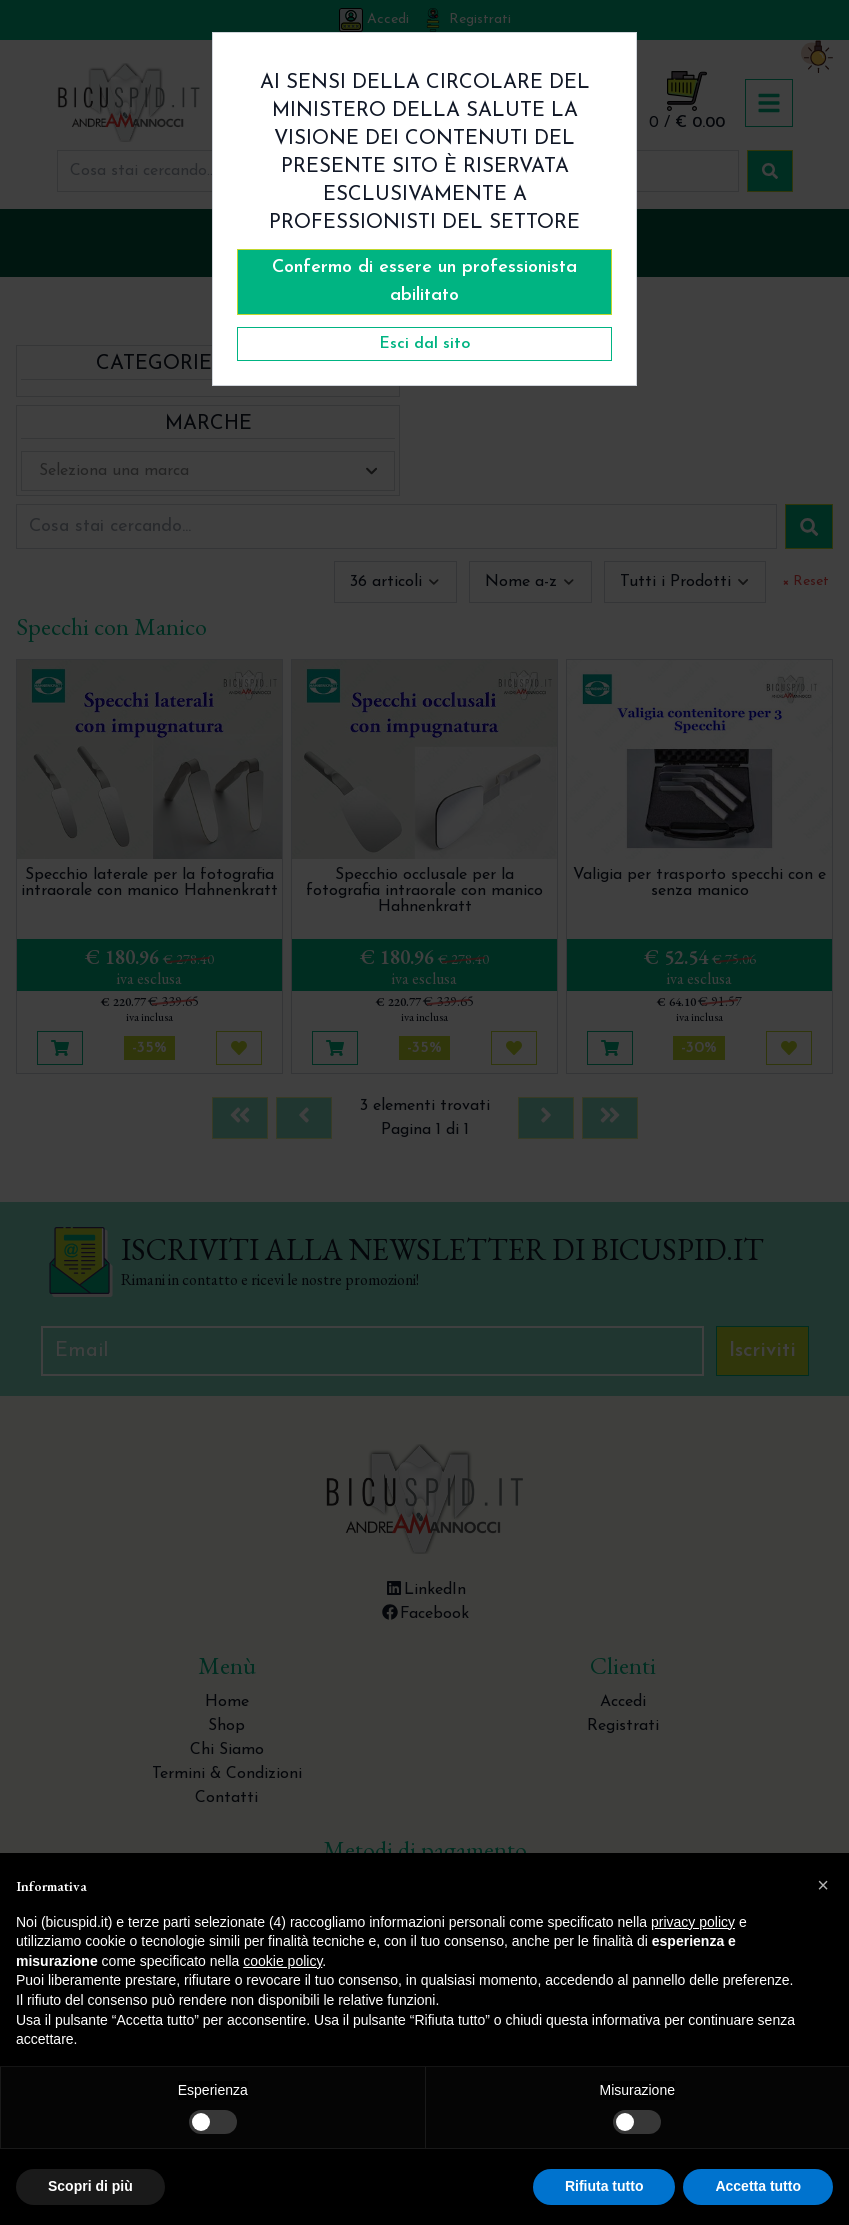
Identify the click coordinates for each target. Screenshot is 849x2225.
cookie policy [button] (282, 1961)
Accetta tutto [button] (758, 2186)
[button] (823, 1885)
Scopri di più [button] (90, 2186)
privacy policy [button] (693, 1922)
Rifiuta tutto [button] (604, 2186)
